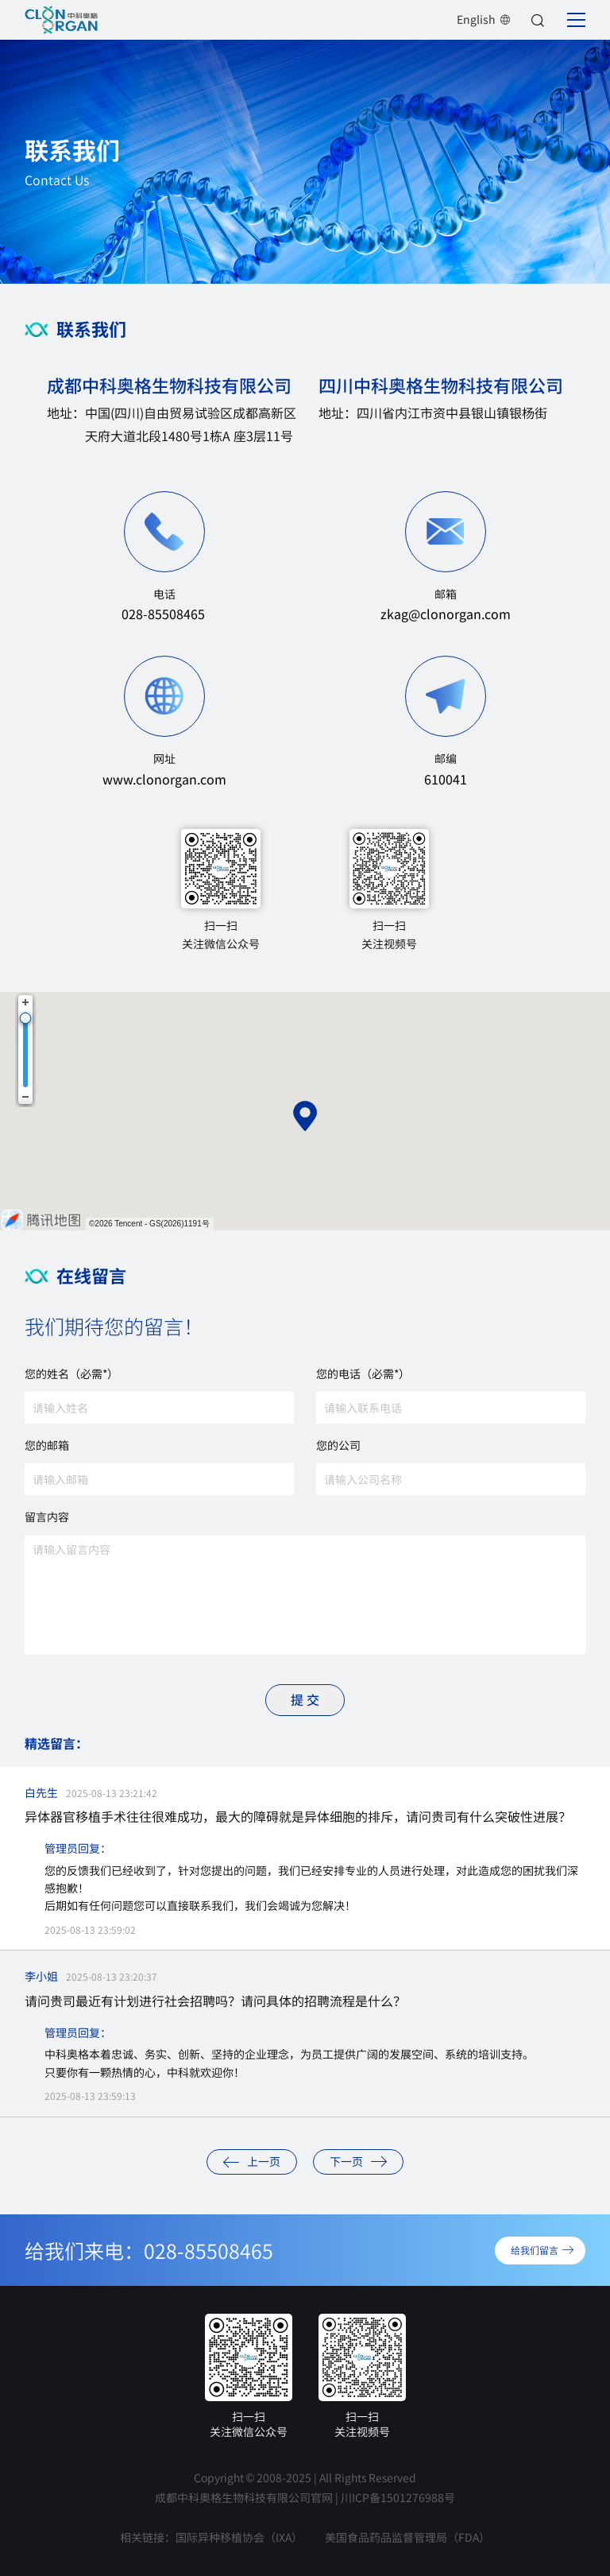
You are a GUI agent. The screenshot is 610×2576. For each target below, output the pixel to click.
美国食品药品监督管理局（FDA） (407, 2537)
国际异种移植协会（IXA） (239, 2537)
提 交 (305, 1699)
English (484, 19)
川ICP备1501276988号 (398, 2497)
